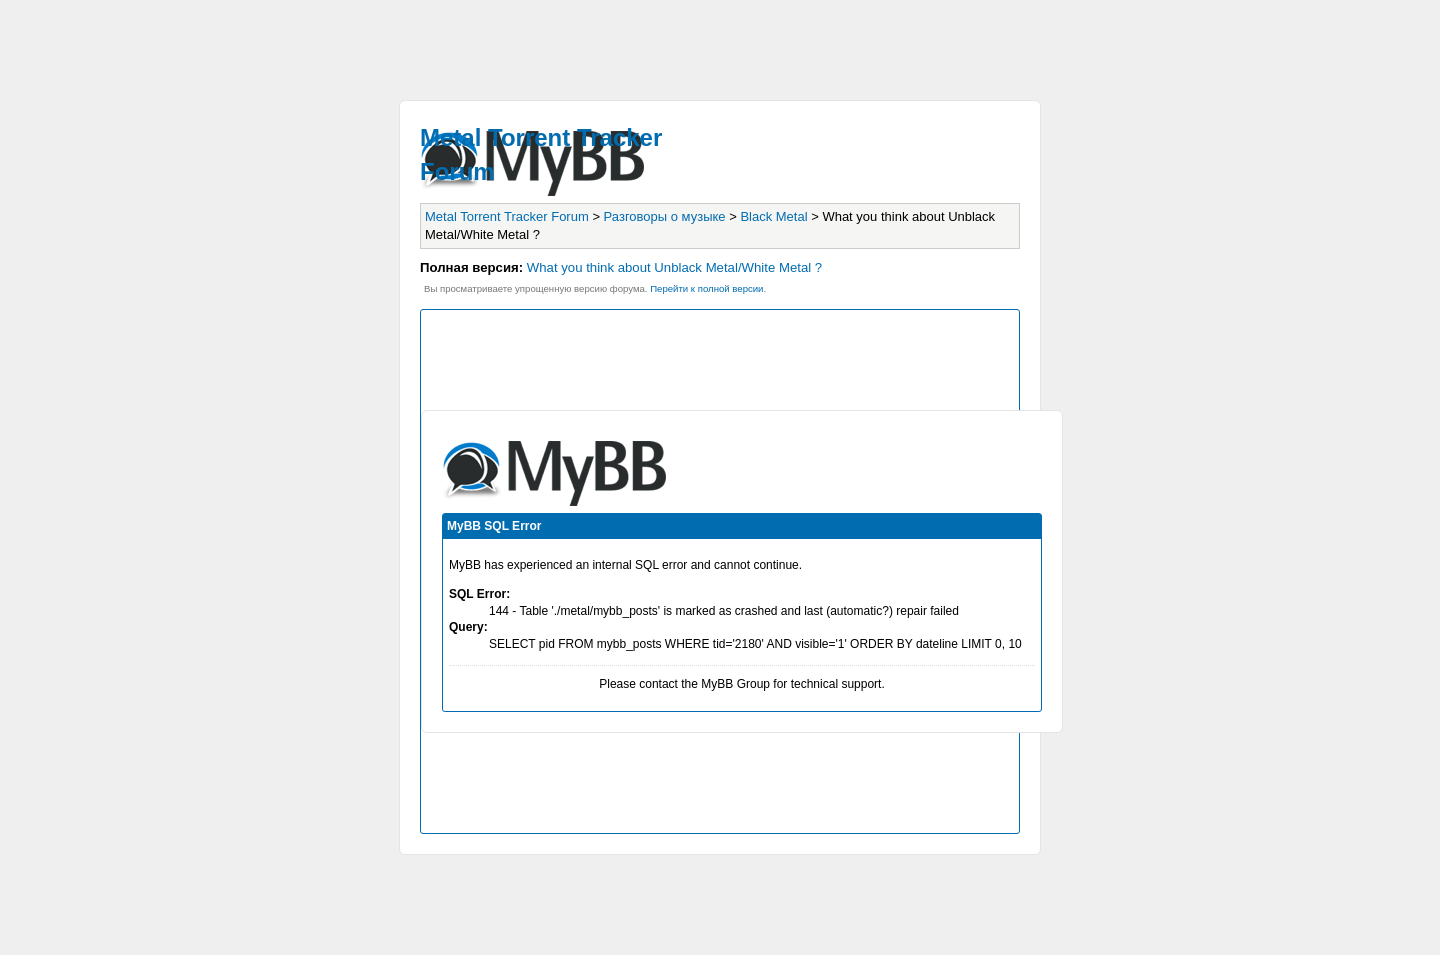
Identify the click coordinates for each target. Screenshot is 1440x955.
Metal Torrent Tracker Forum (507, 216)
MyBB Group (735, 684)
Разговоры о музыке (665, 216)
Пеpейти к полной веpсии (706, 288)
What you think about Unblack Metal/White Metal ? (674, 267)
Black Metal (773, 216)
